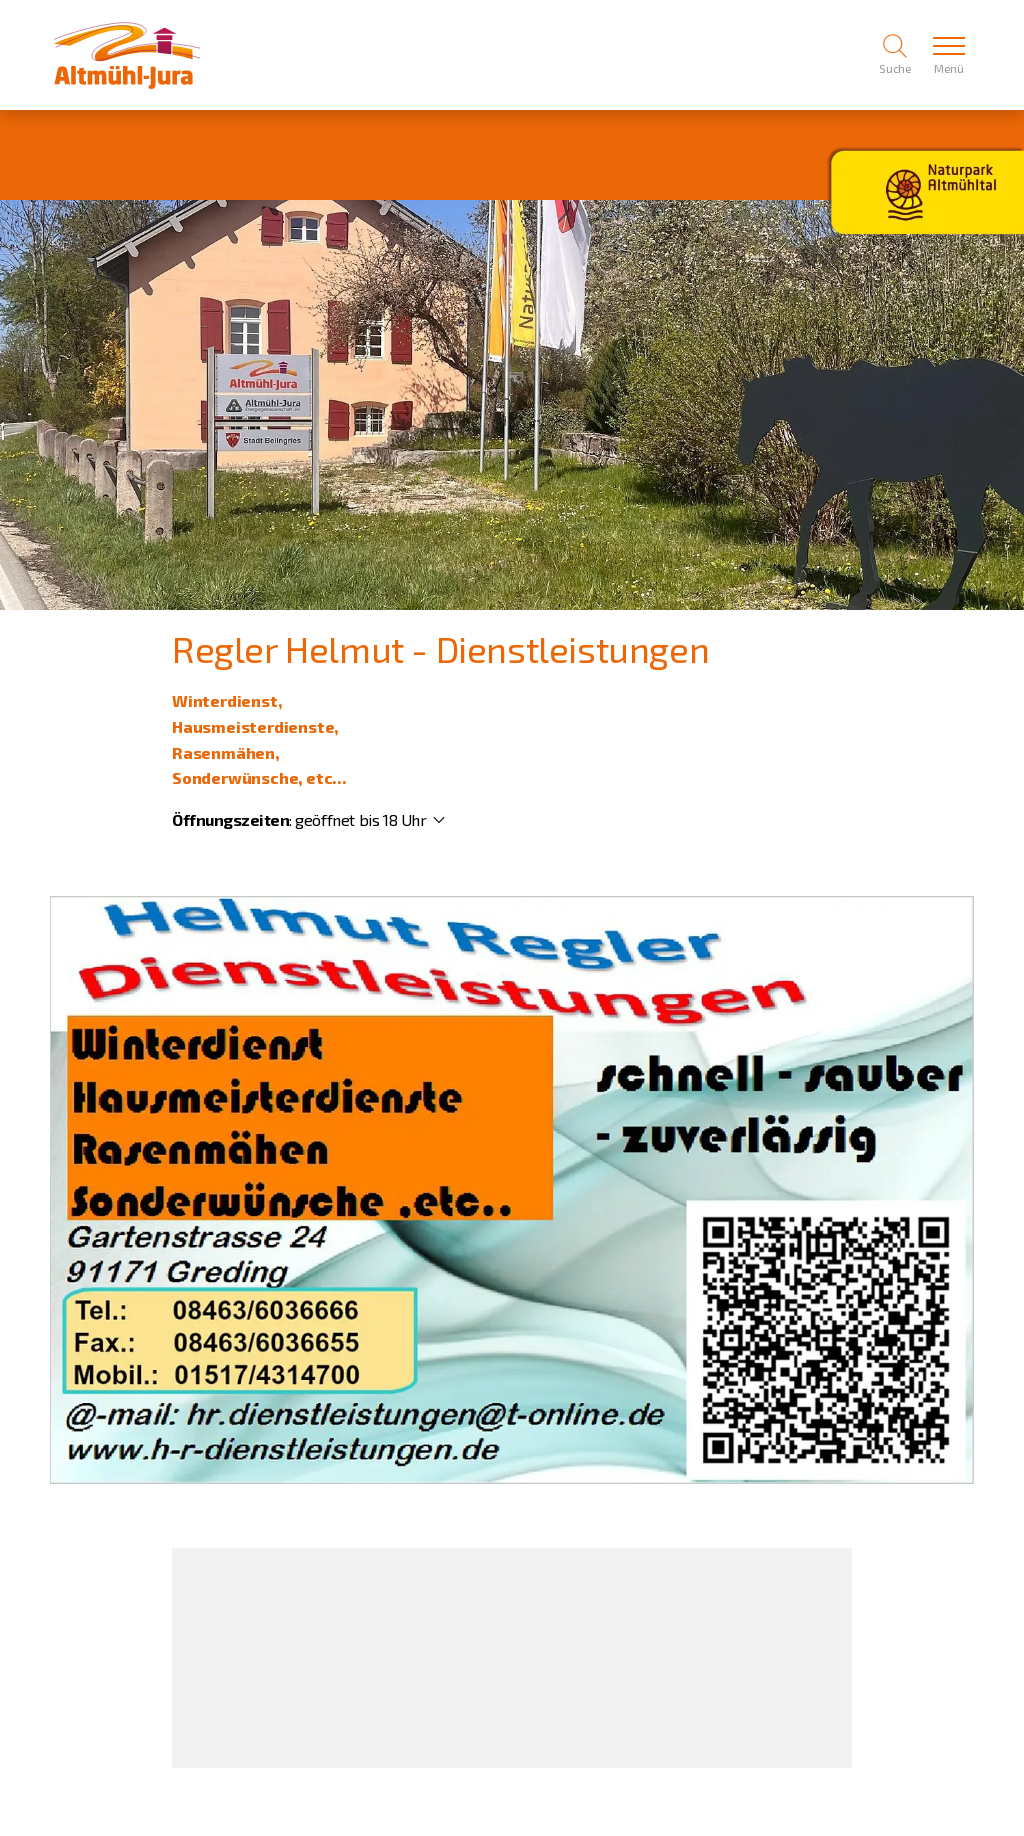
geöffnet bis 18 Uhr (360, 819)
